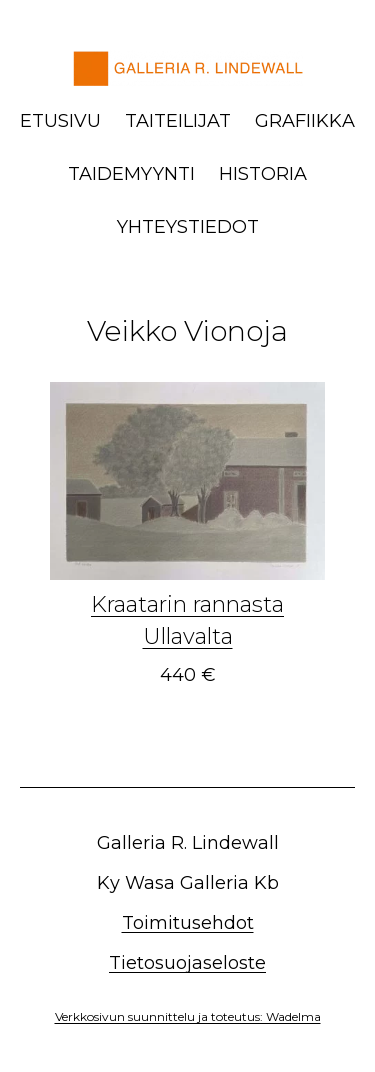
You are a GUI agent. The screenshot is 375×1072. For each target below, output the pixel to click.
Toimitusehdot (188, 923)
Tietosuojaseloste (187, 963)
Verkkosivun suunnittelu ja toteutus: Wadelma (188, 1016)
